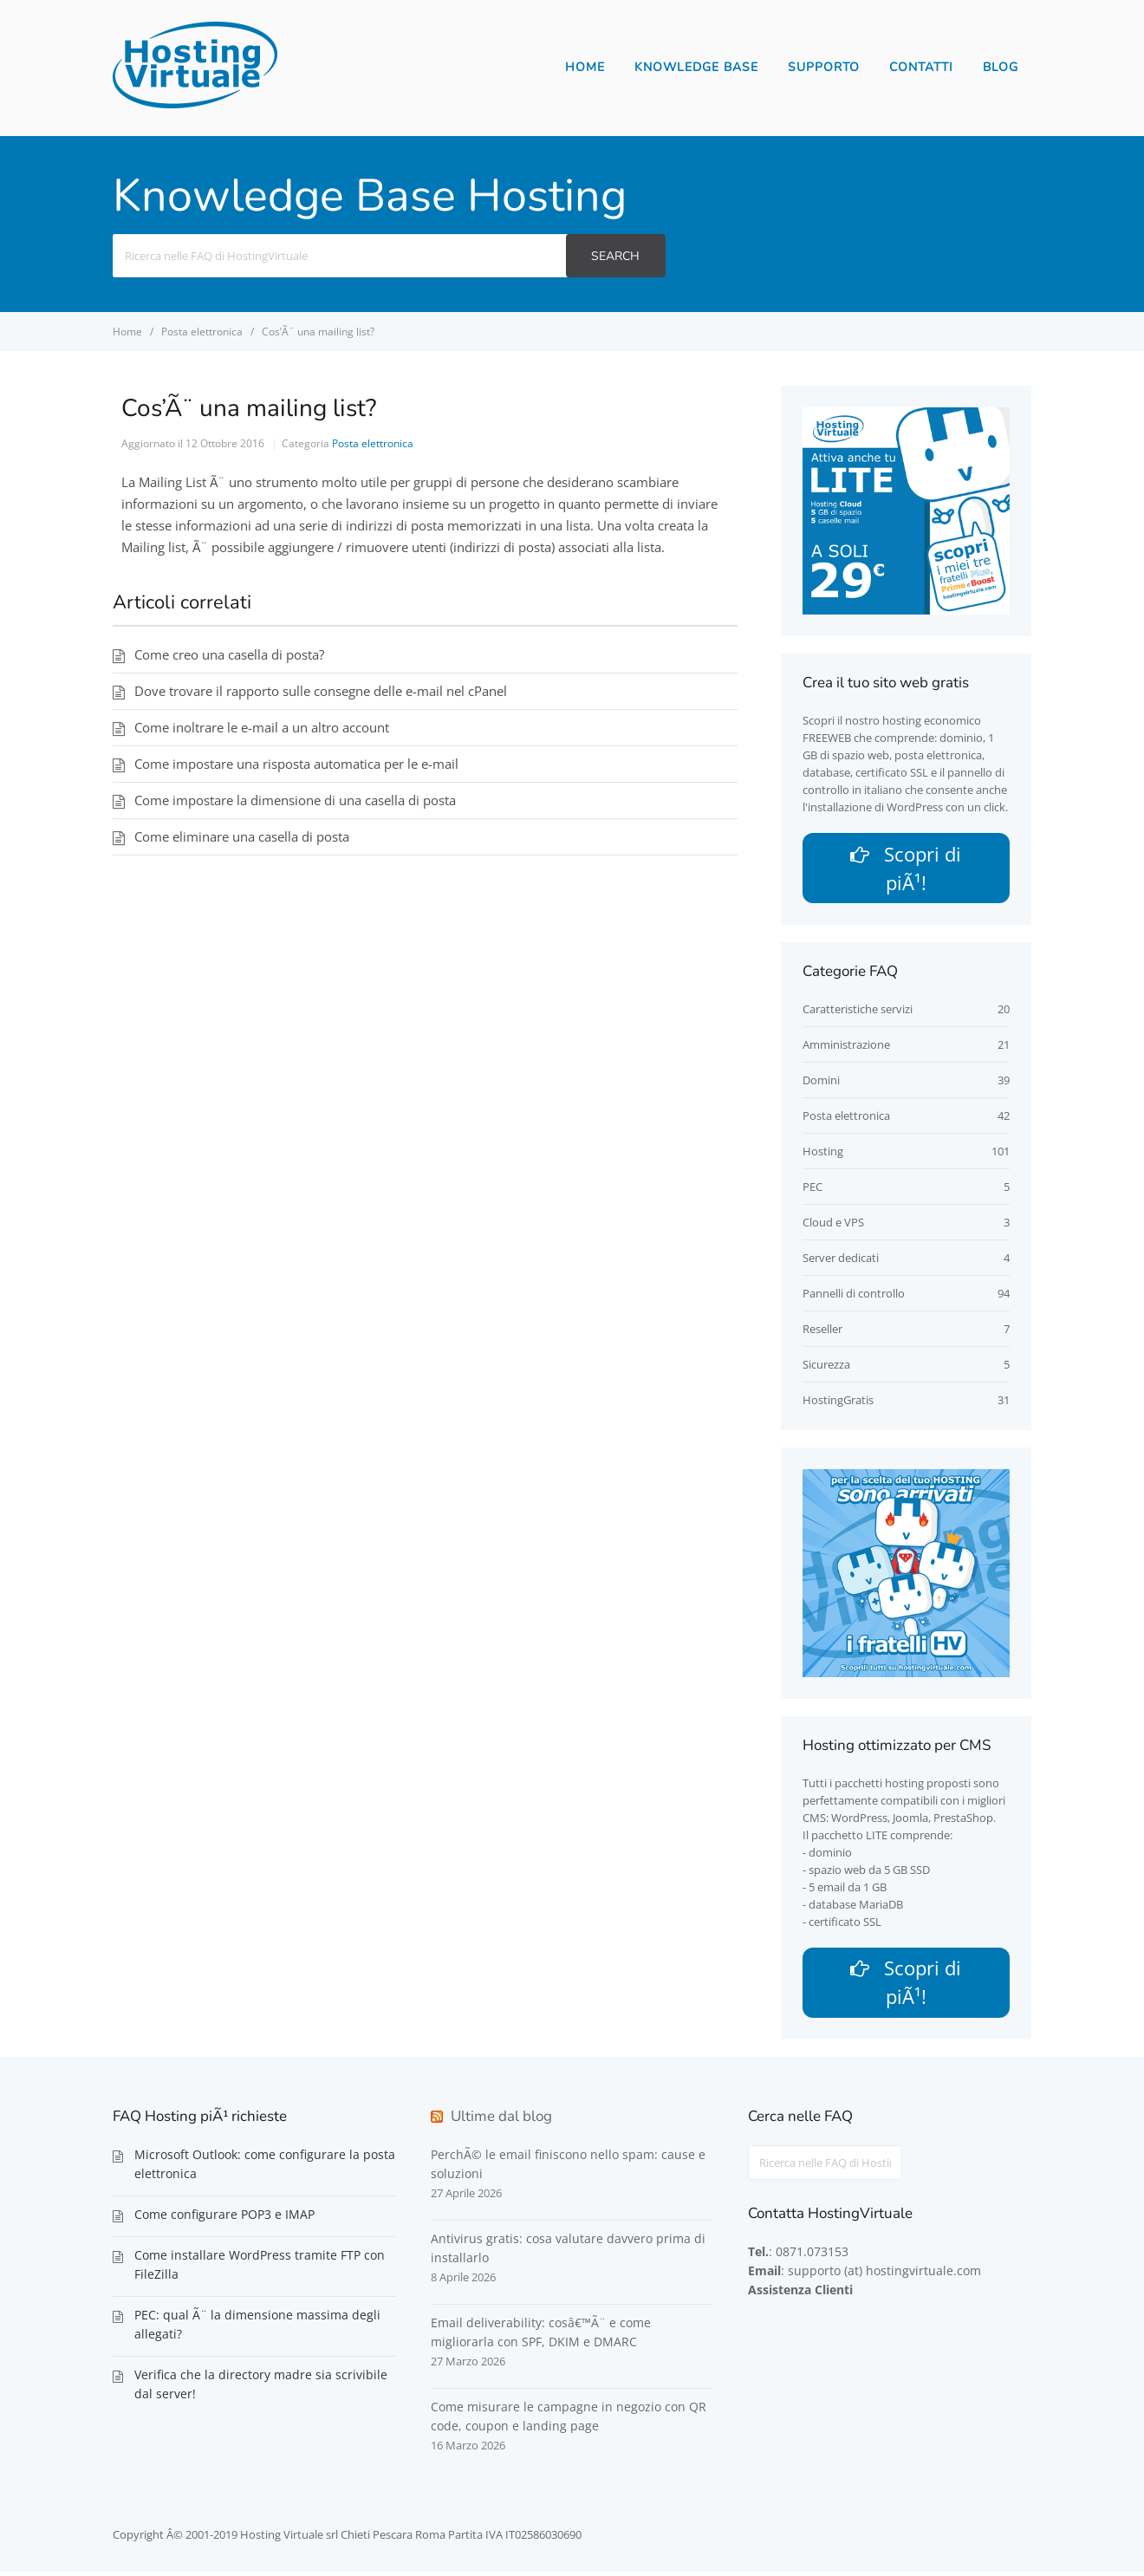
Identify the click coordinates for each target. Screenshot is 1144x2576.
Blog (1000, 67)
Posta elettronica (372, 443)
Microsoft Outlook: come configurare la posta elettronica (264, 2168)
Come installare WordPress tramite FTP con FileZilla (259, 2269)
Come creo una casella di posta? (229, 654)
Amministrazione (846, 1047)
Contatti (921, 67)
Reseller (822, 1331)
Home (585, 67)
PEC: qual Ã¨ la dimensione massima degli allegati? (257, 2328)
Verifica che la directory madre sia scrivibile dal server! (260, 2388)
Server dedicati (841, 1260)
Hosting (823, 1153)
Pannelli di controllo (854, 1296)
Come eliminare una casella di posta (241, 836)
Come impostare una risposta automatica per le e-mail (296, 763)
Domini (821, 1082)
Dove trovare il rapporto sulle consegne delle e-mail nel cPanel (320, 690)
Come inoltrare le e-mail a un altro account (261, 727)
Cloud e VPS (833, 1225)
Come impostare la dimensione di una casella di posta (295, 800)
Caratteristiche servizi (858, 1011)
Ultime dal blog (501, 2120)
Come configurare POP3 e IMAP (224, 2218)
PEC (812, 1189)
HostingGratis (838, 1402)
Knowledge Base (696, 67)
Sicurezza (826, 1367)
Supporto (824, 67)
